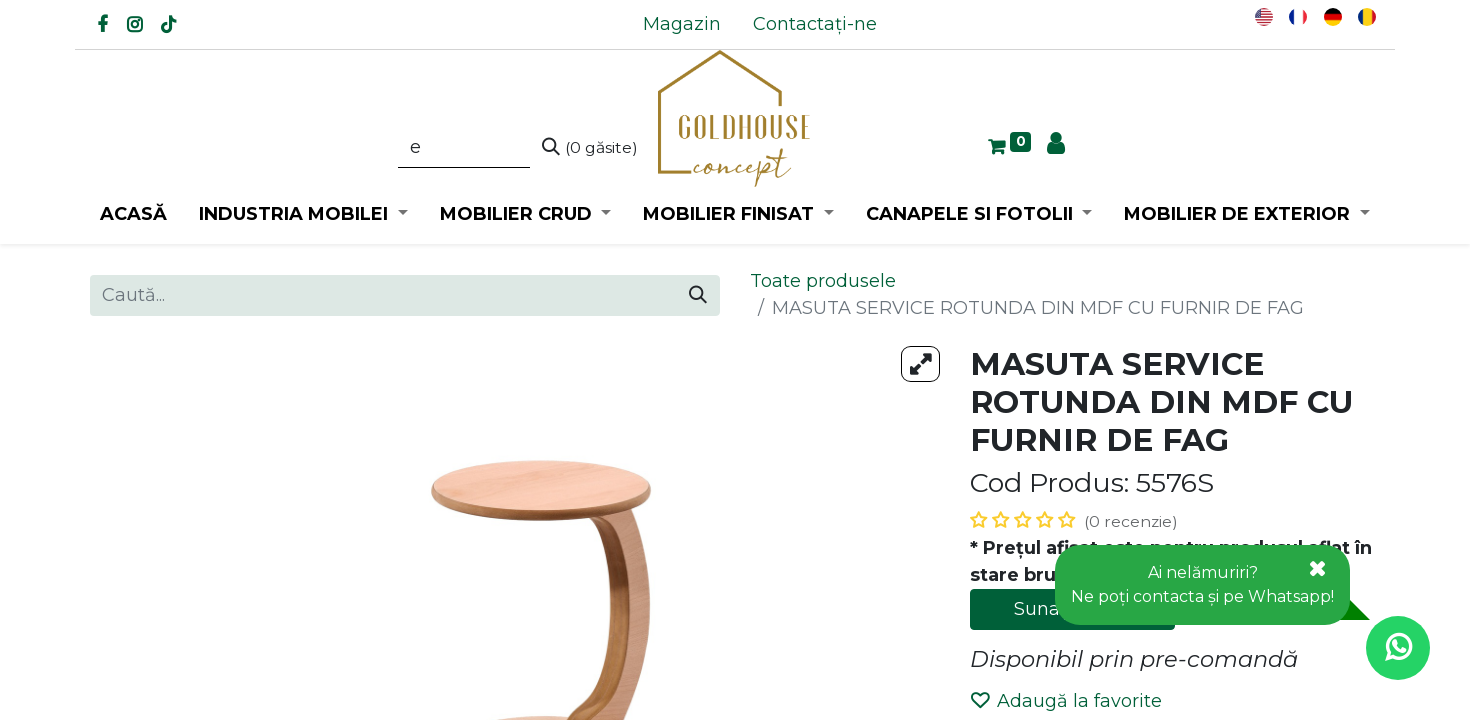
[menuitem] (682, 24)
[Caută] (590, 148)
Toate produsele (823, 281)
